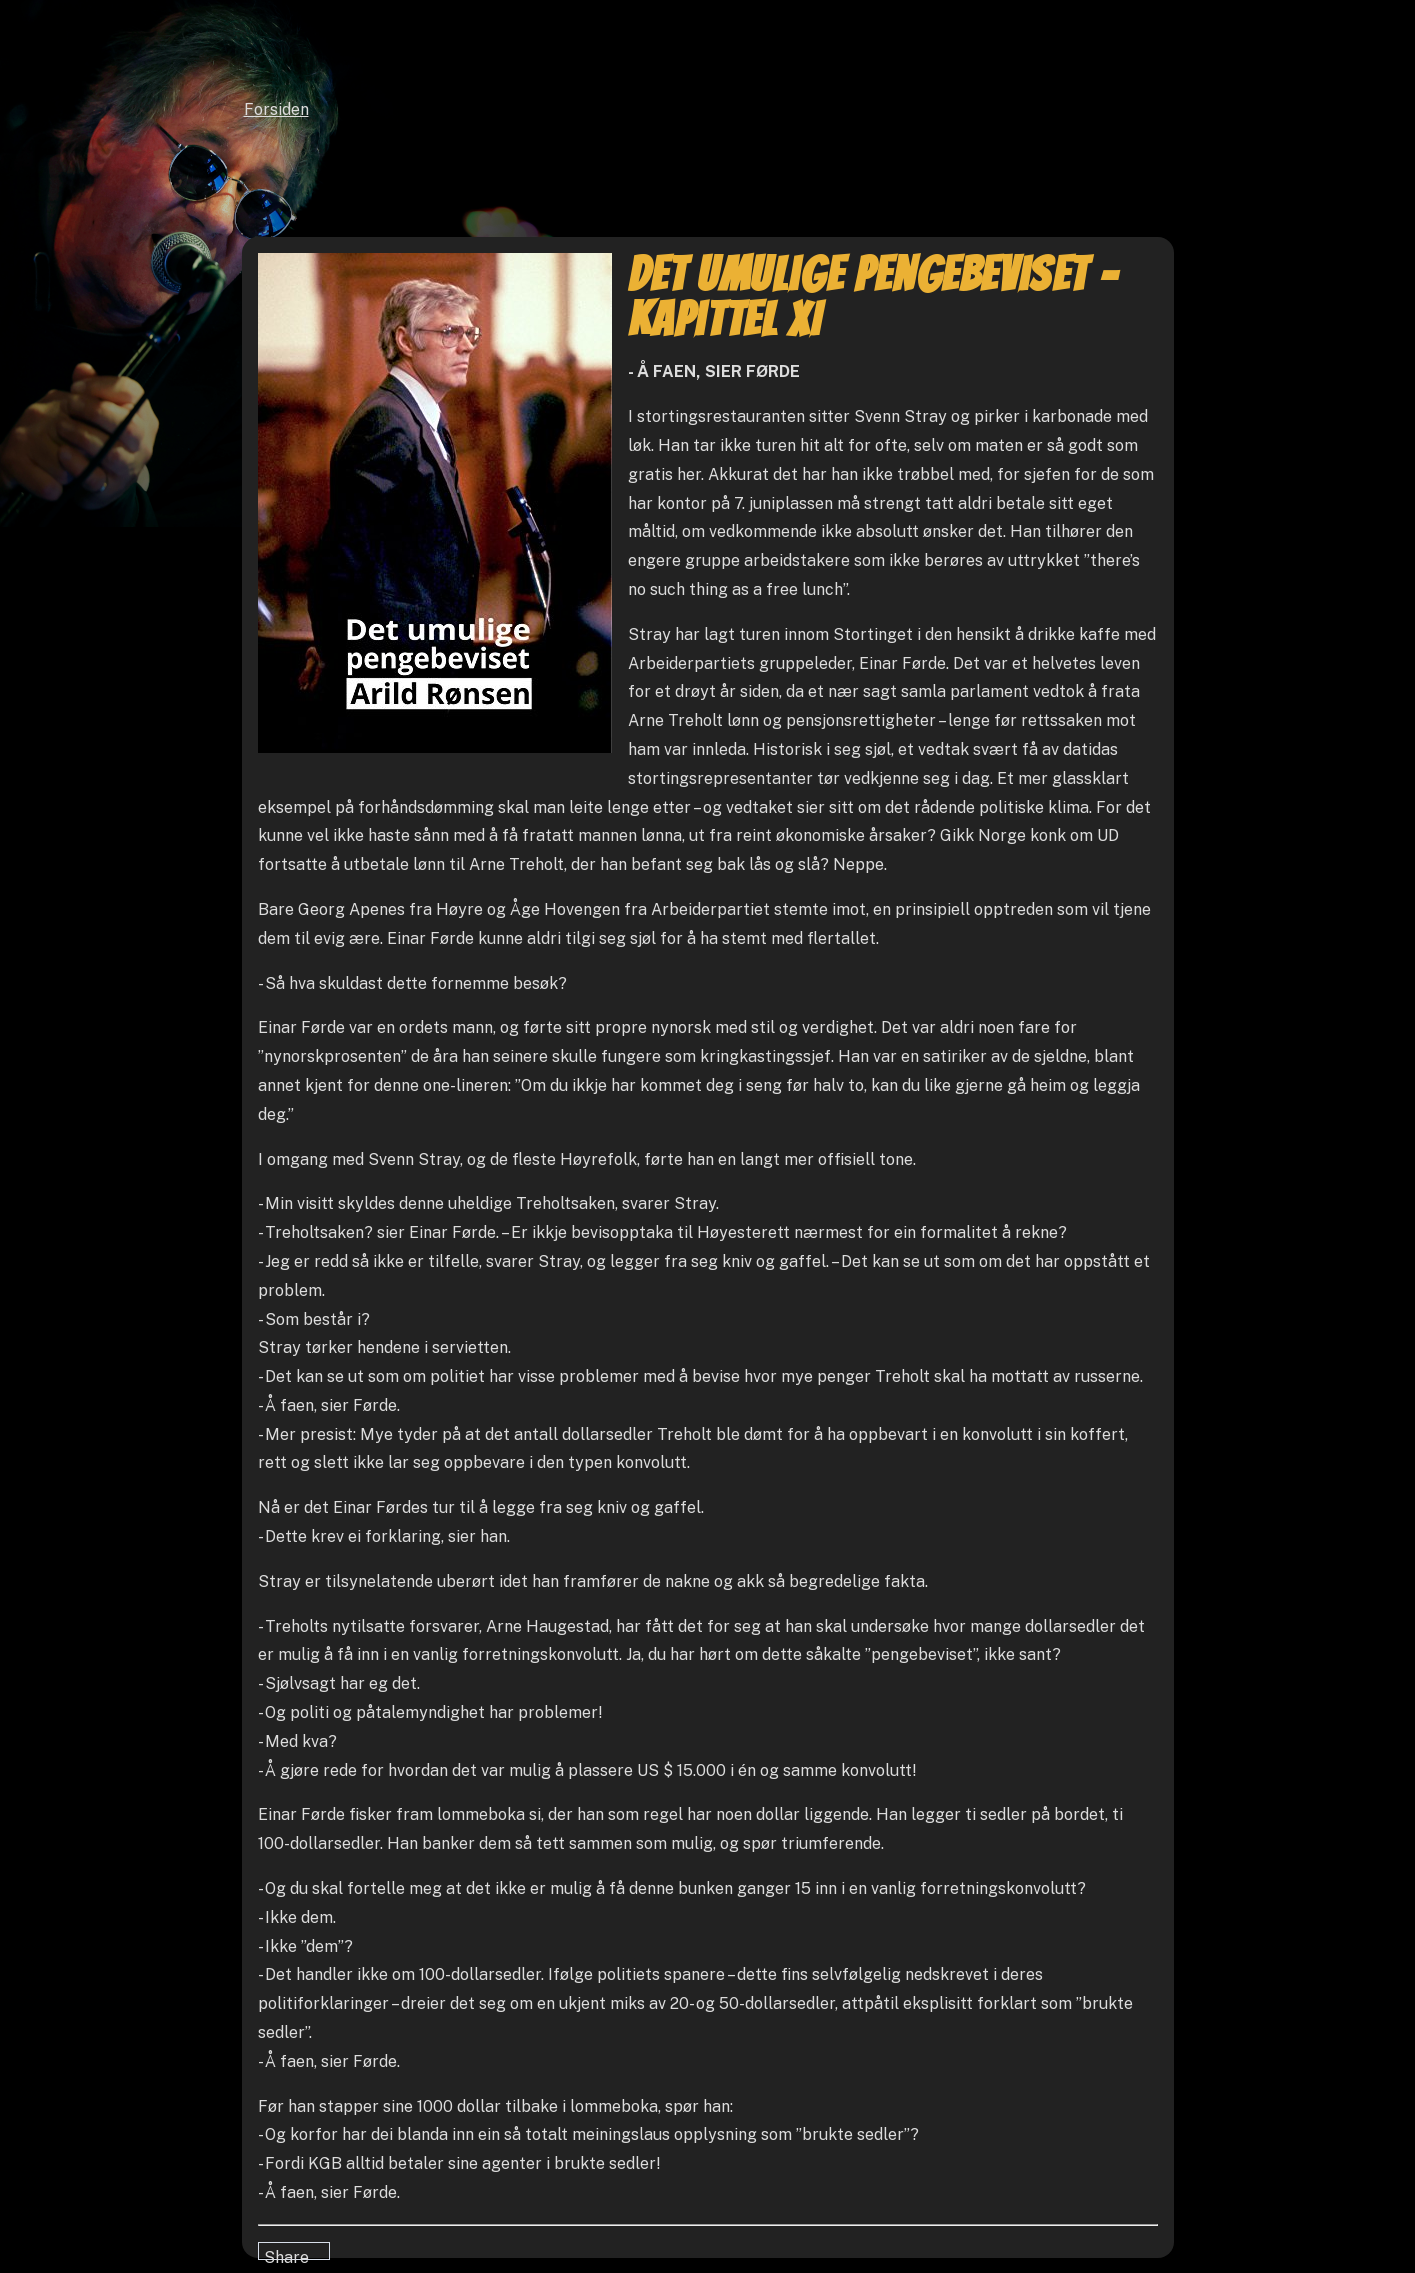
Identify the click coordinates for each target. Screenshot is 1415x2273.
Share (286, 2254)
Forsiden (276, 109)
